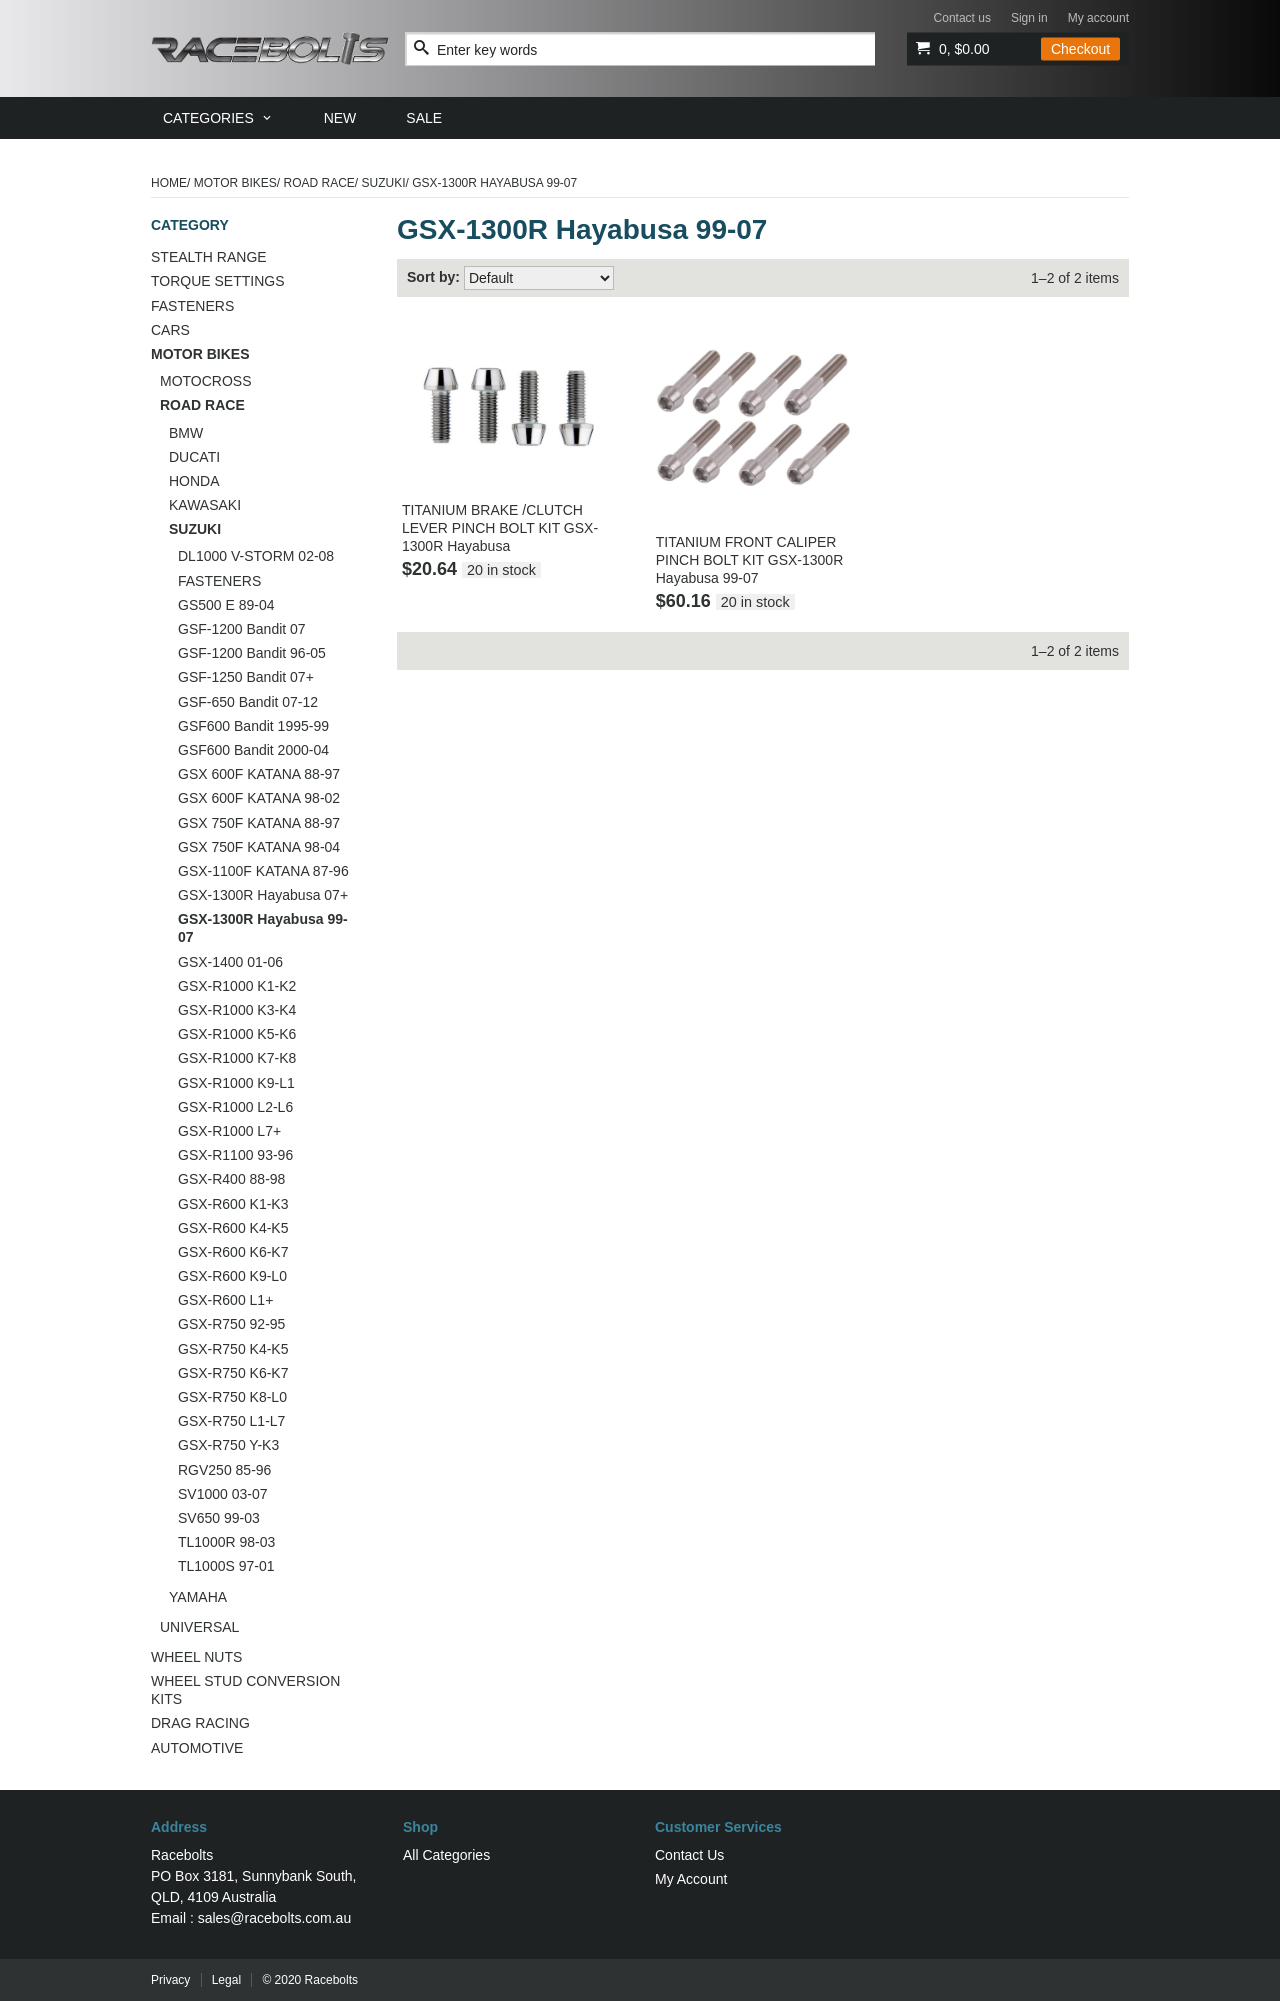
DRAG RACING (200, 1723)
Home (169, 183)
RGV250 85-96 (224, 1470)
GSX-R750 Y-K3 (228, 1445)
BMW (186, 433)
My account (1098, 18)
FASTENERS (192, 306)
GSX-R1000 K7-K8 (237, 1058)
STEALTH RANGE (209, 257)
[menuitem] (218, 118)
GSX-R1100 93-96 (235, 1155)
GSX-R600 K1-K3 (233, 1204)
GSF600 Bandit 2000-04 (253, 750)
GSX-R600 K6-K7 (233, 1252)
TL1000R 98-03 (226, 1542)
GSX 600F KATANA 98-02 (259, 798)
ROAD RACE (319, 183)
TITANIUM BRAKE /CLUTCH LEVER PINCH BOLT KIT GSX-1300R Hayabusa (500, 528)
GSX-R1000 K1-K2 (237, 986)
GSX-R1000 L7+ (229, 1131)
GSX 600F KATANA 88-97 (259, 774)
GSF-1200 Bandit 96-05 (252, 653)
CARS (170, 330)
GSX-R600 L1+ (225, 1300)
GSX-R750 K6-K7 (233, 1373)
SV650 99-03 (219, 1518)
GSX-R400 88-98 (231, 1179)
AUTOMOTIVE (197, 1748)
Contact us (962, 18)
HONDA (194, 481)
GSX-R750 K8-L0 (232, 1397)
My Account (691, 1879)
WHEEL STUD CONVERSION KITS (245, 1690)
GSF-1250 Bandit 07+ (246, 677)
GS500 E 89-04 (226, 605)
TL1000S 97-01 (226, 1566)
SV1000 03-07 (223, 1494)
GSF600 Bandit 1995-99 (253, 726)
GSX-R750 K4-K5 (233, 1349)
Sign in (1029, 18)
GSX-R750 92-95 (231, 1324)
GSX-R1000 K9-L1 (236, 1083)
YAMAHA (198, 1597)
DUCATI (194, 457)
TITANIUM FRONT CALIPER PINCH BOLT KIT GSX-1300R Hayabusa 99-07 (750, 560)
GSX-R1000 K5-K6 (237, 1034)
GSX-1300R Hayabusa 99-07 (263, 928)
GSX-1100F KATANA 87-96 (263, 871)
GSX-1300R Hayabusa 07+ (263, 895)
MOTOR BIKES (235, 183)
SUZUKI (384, 183)
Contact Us (689, 1855)
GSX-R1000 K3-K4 (237, 1010)
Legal (226, 1980)
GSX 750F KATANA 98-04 (259, 847)
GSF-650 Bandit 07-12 (248, 702)
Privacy (170, 1980)
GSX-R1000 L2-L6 (235, 1107)
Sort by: (433, 277)
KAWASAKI (205, 505)
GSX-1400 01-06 (230, 962)
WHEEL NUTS (196, 1657)
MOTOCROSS (206, 381)
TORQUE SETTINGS (218, 281)
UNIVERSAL (199, 1627)
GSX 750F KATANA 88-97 (259, 823)
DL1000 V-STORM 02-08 (256, 556)
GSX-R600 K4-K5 (233, 1228)
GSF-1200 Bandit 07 (242, 629)
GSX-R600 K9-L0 (232, 1276)
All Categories (446, 1855)
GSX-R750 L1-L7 (231, 1421)
